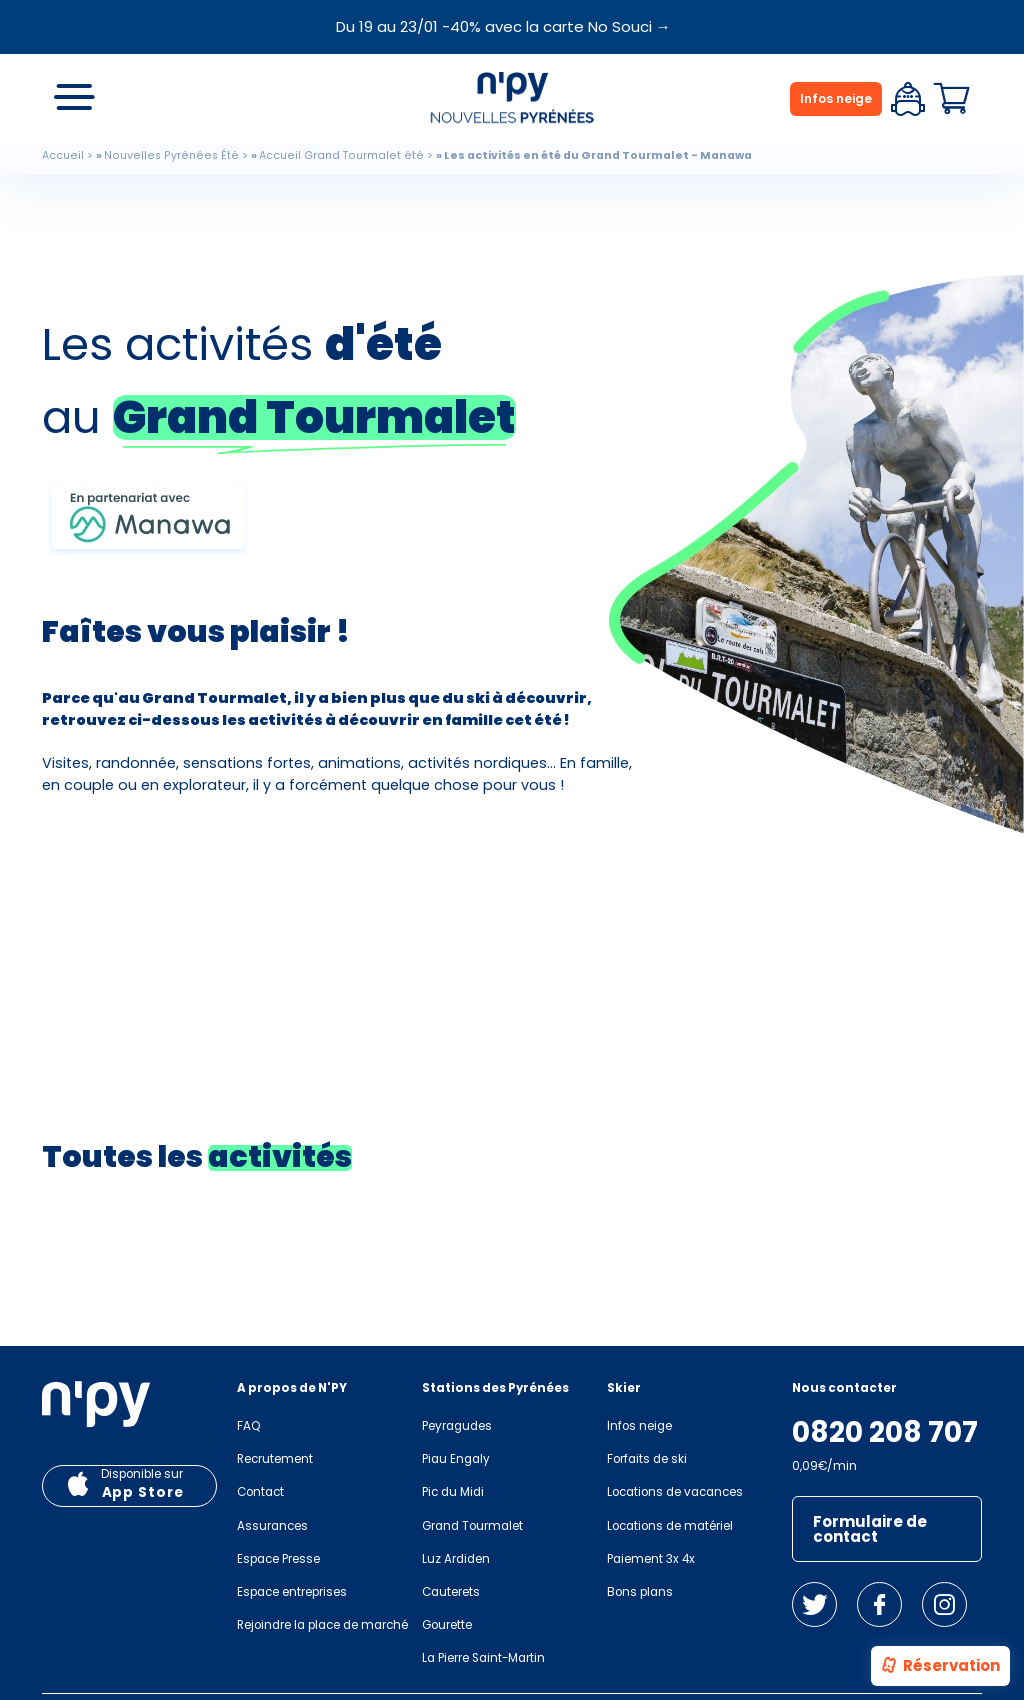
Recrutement (275, 1459)
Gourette (447, 1625)
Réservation (939, 1667)
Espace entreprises (292, 1592)
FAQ (248, 1426)
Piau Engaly (456, 1459)
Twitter (814, 1604)
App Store (143, 1492)
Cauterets (451, 1592)
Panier (952, 99)
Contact (260, 1492)
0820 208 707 (885, 1433)
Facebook (879, 1604)
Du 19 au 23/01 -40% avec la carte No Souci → (503, 26)
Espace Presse (278, 1559)
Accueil (63, 155)
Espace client (908, 99)
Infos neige (836, 98)
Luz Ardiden (456, 1559)
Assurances (272, 1526)
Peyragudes (457, 1426)
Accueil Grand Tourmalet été (341, 155)
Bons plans (640, 1592)
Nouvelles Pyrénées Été (171, 155)
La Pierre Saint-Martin (483, 1658)
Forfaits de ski (647, 1459)
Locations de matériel (670, 1526)
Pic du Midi (453, 1492)
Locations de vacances (675, 1492)
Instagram (944, 1604)
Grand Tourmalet (472, 1526)
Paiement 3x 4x (651, 1559)
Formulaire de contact (870, 1529)
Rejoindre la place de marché (322, 1625)
